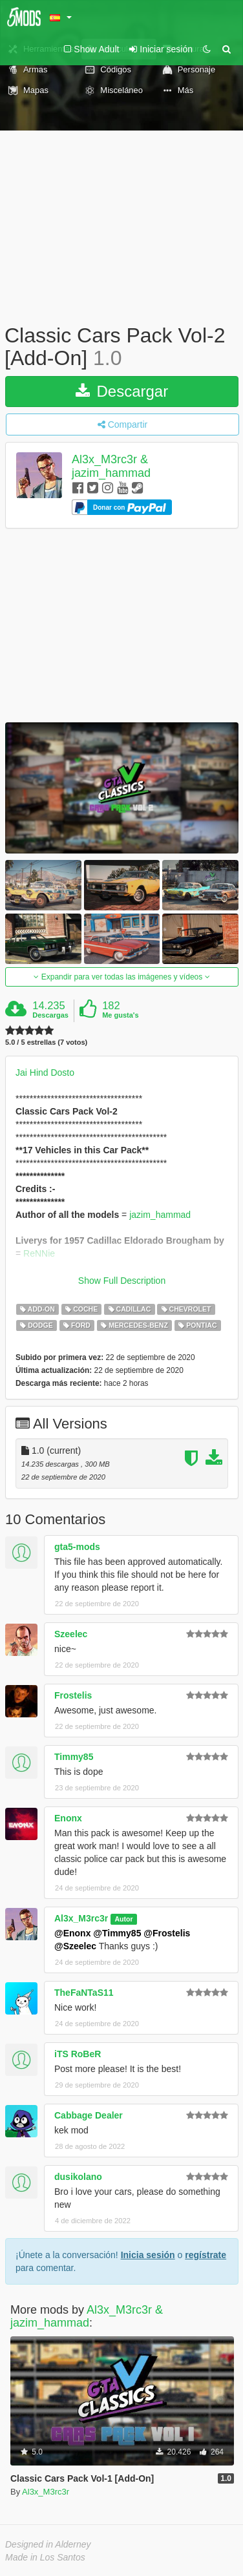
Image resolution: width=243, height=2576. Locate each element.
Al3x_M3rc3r (81, 1918)
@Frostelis (166, 1933)
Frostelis (73, 1695)
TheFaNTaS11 (84, 1992)
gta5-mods (77, 1547)
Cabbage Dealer (88, 2115)
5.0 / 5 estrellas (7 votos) (46, 1042)
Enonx (68, 1818)
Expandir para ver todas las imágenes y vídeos (121, 976)
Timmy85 (73, 1757)
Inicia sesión (148, 2255)
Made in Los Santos (45, 2557)
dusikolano (78, 2177)
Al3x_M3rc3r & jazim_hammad (111, 466)
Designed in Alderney (48, 2544)
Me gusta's (120, 1015)
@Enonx (72, 1933)
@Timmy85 (117, 1933)
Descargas (50, 1015)
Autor (123, 1919)
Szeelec (70, 1634)
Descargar (122, 391)
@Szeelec (75, 1946)
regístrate (205, 2255)
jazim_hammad (160, 1214)
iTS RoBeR (77, 2054)
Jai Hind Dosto (45, 1072)
